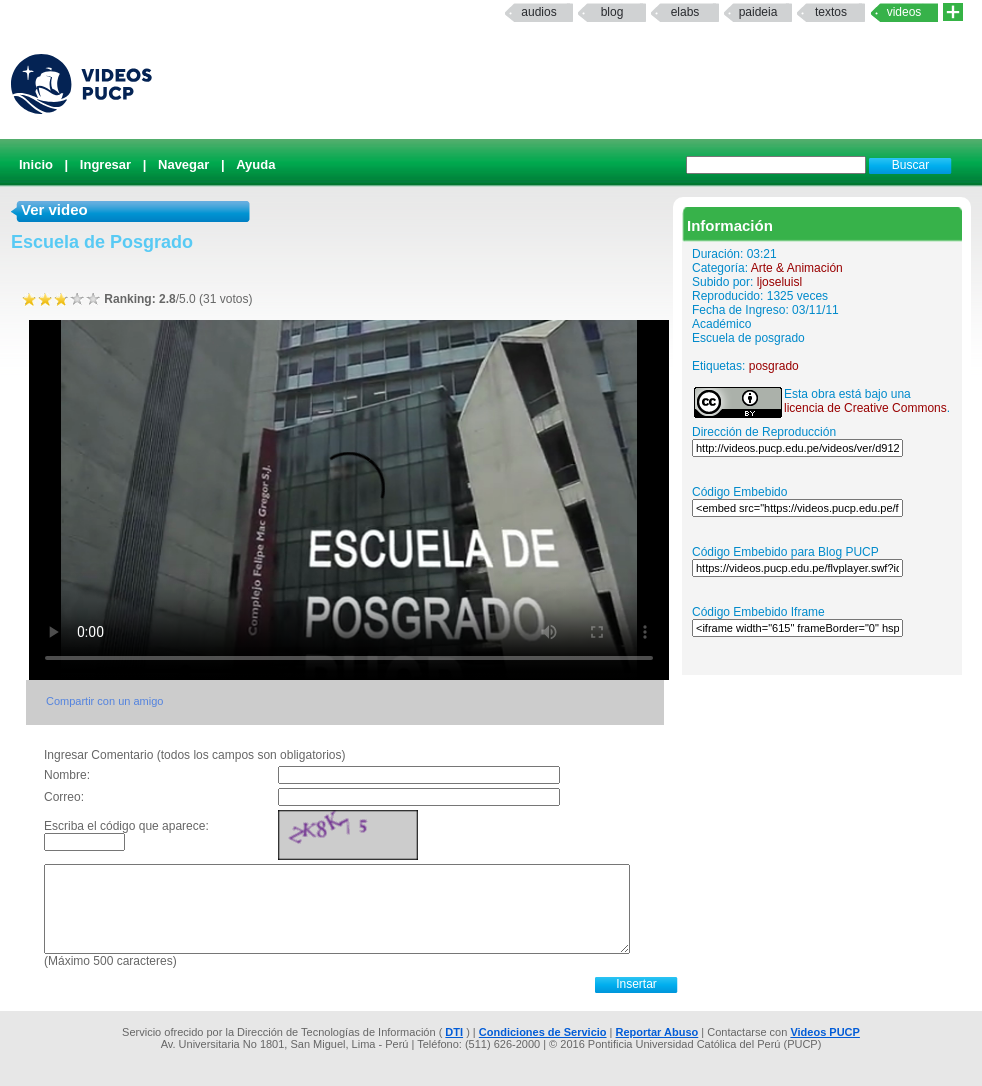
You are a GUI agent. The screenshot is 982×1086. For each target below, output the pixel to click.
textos (831, 12)
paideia (758, 12)
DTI (454, 1032)
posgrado (774, 366)
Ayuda (255, 164)
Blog (612, 12)
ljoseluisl (779, 282)
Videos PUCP (825, 1032)
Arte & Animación (797, 268)
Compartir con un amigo (104, 701)
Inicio (36, 164)
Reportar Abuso (657, 1032)
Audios (538, 12)
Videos (904, 12)
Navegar (183, 164)
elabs (685, 12)
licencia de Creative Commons (865, 408)
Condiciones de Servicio (543, 1032)
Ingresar (105, 164)
